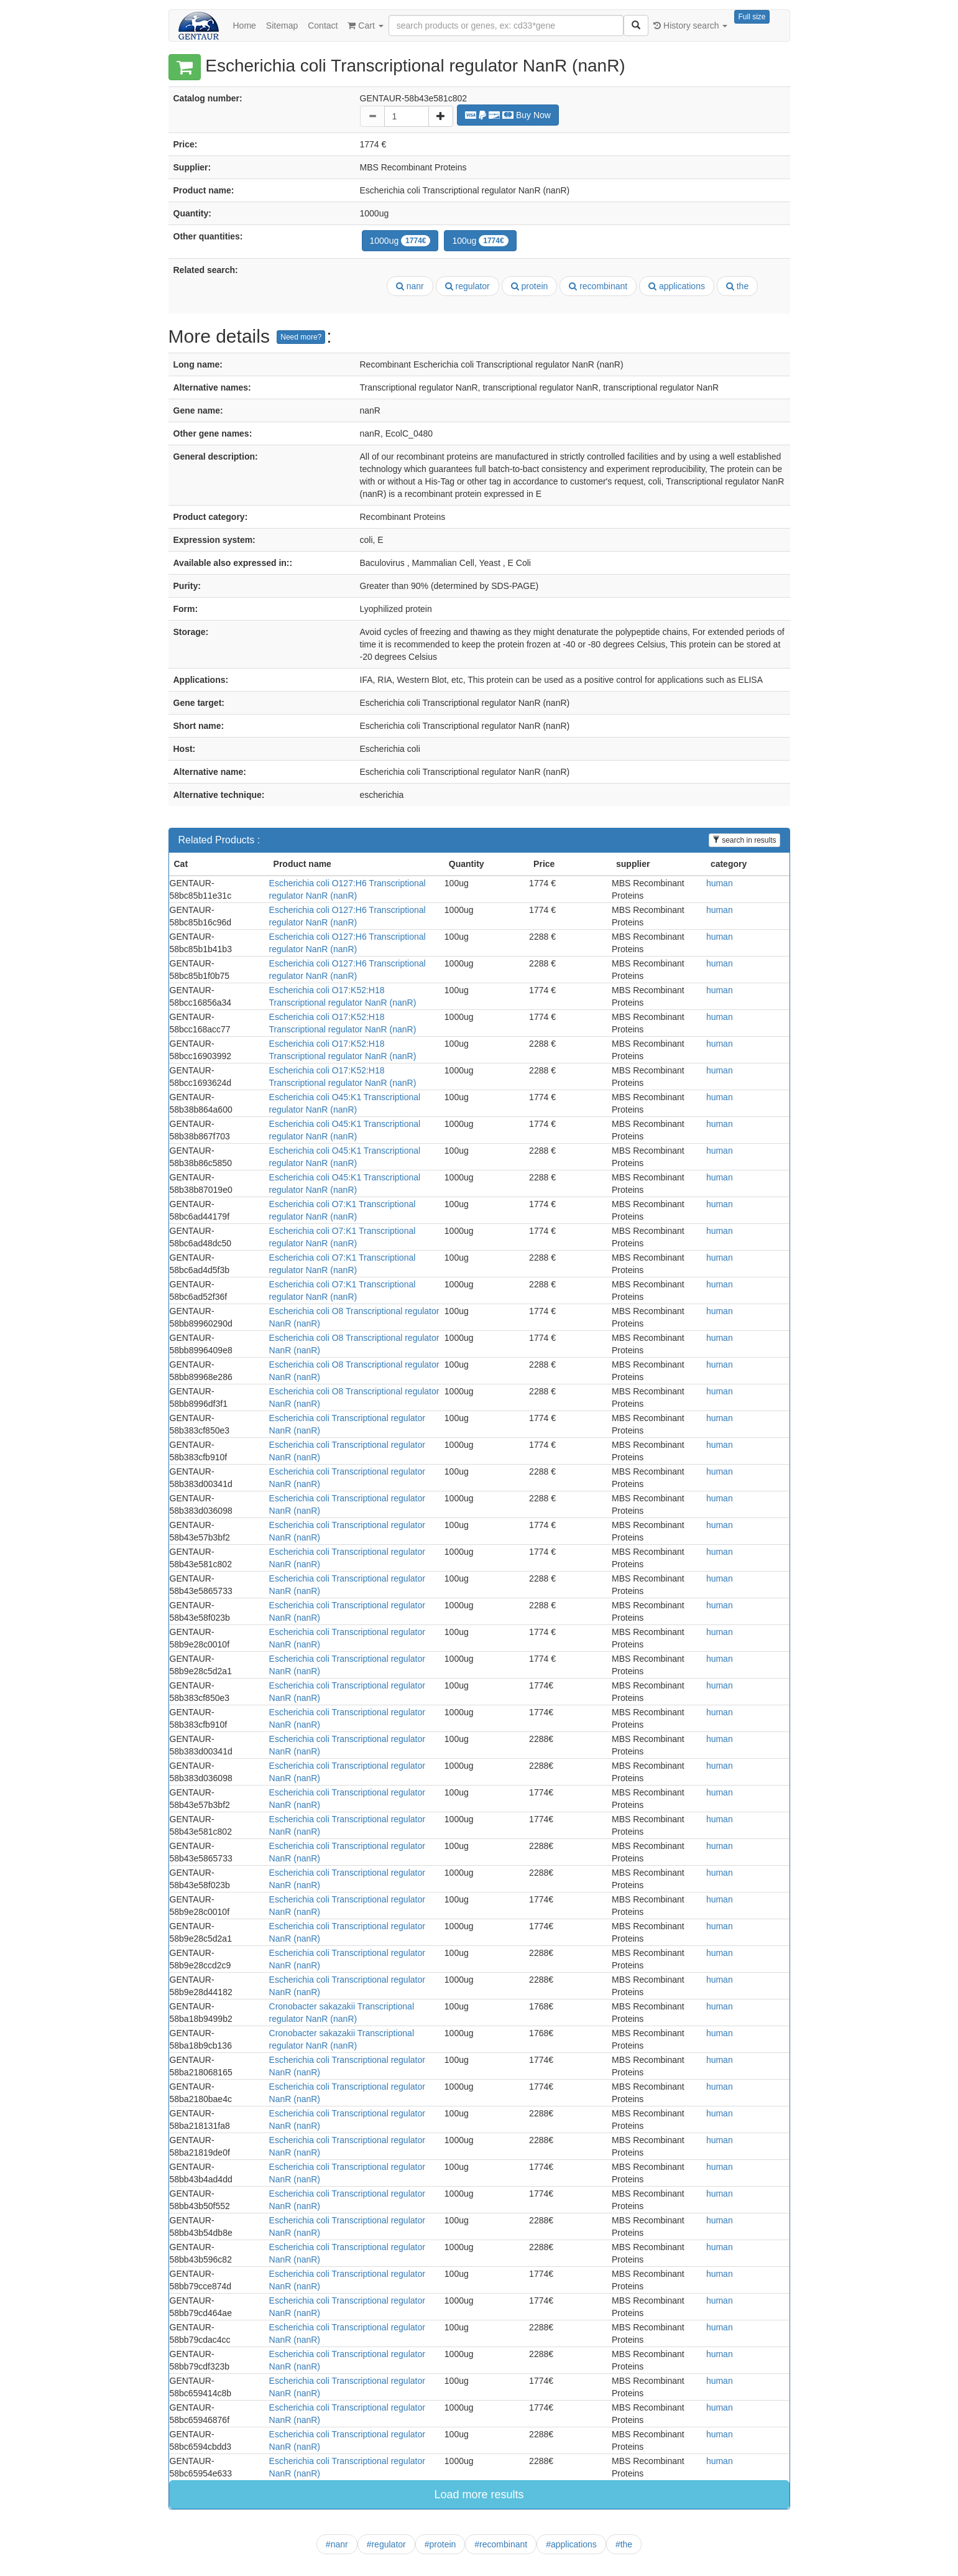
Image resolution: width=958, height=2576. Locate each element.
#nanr (337, 2544)
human (719, 883)
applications (676, 286)
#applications (571, 2544)
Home (244, 25)
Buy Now (508, 115)
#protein (440, 2544)
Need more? (300, 337)
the (737, 286)
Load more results (478, 2494)
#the (623, 2544)
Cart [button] (365, 25)
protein (529, 286)
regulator (467, 286)
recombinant (598, 286)
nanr (410, 286)
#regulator (386, 2544)
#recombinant (500, 2544)
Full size (751, 16)
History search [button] (690, 25)
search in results (744, 840)
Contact (323, 25)
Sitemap (282, 25)
